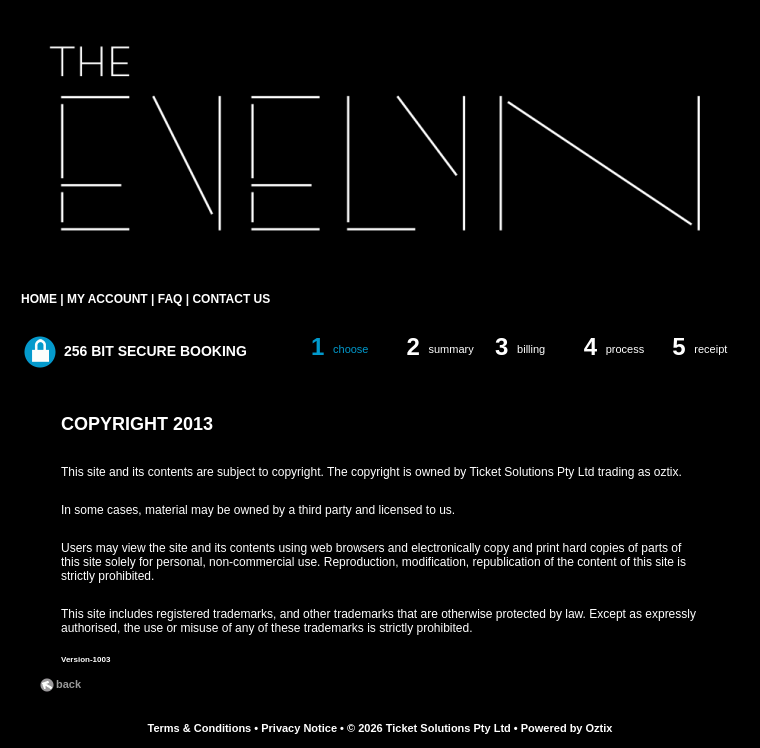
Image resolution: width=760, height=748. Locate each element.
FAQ (170, 299)
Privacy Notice (299, 728)
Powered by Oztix (567, 728)
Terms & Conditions (200, 728)
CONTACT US (231, 299)
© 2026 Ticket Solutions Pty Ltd (429, 728)
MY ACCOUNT (107, 299)
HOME (39, 299)
